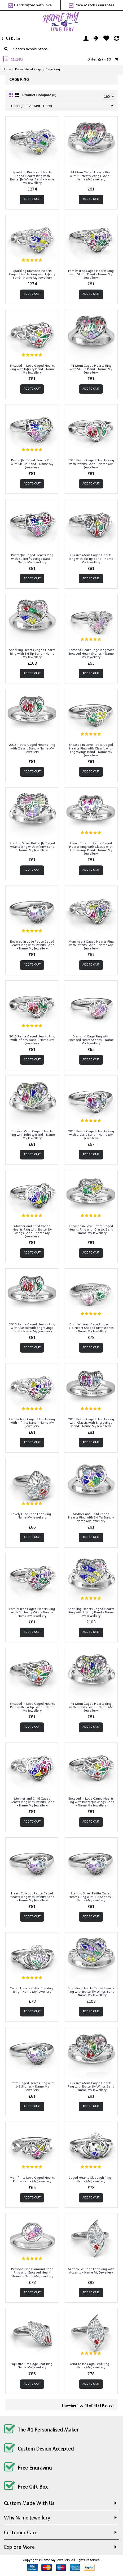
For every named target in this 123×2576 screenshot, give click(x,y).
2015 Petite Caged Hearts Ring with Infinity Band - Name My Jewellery (32, 1040)
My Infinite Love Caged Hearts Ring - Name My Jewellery (32, 2179)
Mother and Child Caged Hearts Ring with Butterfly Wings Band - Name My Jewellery (32, 1231)
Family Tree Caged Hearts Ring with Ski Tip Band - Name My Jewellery (91, 274)
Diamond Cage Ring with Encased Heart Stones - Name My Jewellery (91, 1040)
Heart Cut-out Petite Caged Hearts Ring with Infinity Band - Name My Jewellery (32, 1897)
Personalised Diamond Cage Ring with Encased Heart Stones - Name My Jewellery (32, 2272)
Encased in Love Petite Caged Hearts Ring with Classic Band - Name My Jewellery (91, 1229)
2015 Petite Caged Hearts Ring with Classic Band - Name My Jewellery (91, 1134)
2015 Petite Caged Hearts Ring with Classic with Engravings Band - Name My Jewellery (91, 1422)
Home (7, 69)
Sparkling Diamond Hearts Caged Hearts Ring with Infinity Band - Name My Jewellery (32, 274)
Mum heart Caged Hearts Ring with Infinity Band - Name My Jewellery (91, 945)
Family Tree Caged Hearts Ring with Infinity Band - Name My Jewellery (32, 1422)
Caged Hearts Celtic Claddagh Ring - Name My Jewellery (32, 1989)
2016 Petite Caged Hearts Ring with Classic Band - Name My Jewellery (32, 748)
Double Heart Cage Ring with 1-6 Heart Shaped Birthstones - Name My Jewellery (91, 1327)
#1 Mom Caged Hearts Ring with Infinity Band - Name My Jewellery (91, 1707)
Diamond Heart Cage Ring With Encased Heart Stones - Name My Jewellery (91, 653)
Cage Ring (53, 69)
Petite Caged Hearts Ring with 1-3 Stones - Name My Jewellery (32, 2086)
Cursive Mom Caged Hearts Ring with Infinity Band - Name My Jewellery (32, 1134)
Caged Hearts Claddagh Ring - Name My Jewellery (90, 2179)
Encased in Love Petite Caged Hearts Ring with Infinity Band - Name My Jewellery (32, 945)
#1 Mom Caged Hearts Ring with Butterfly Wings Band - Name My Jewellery (91, 175)
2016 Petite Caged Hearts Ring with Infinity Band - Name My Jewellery (91, 463)
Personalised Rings (28, 69)
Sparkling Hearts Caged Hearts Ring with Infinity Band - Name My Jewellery (91, 1612)
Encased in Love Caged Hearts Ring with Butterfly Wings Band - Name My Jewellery (91, 1802)
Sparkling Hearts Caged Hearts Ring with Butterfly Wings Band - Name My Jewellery (91, 1991)
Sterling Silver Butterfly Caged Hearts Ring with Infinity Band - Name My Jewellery (32, 846)
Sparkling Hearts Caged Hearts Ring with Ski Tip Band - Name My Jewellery (32, 653)
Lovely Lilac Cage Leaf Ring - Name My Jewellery (32, 1515)
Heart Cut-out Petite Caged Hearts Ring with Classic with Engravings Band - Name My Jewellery (91, 848)
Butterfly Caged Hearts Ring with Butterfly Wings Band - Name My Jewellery (32, 558)
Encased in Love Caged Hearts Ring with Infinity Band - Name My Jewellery (32, 369)
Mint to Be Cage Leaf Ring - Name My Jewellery (91, 2365)
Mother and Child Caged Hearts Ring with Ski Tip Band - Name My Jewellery (91, 1517)
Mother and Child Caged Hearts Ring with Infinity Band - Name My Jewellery (32, 1802)
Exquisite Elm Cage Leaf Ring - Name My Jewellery (32, 2365)
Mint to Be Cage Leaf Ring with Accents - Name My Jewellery (91, 2270)
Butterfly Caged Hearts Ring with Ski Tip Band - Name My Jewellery (32, 463)
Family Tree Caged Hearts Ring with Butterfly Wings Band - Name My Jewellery (32, 1612)
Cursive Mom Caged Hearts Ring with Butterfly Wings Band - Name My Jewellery (91, 2086)
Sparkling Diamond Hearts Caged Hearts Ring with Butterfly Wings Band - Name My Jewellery (32, 177)
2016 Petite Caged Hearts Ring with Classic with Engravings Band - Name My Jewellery (32, 1327)
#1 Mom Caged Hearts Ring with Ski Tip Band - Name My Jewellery (91, 369)
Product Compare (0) (39, 95)
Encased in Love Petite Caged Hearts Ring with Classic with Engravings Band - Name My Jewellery (91, 750)
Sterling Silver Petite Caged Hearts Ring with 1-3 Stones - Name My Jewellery (91, 1897)
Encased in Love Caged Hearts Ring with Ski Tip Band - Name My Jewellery (32, 1707)
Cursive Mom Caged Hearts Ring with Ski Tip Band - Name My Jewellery (91, 558)
